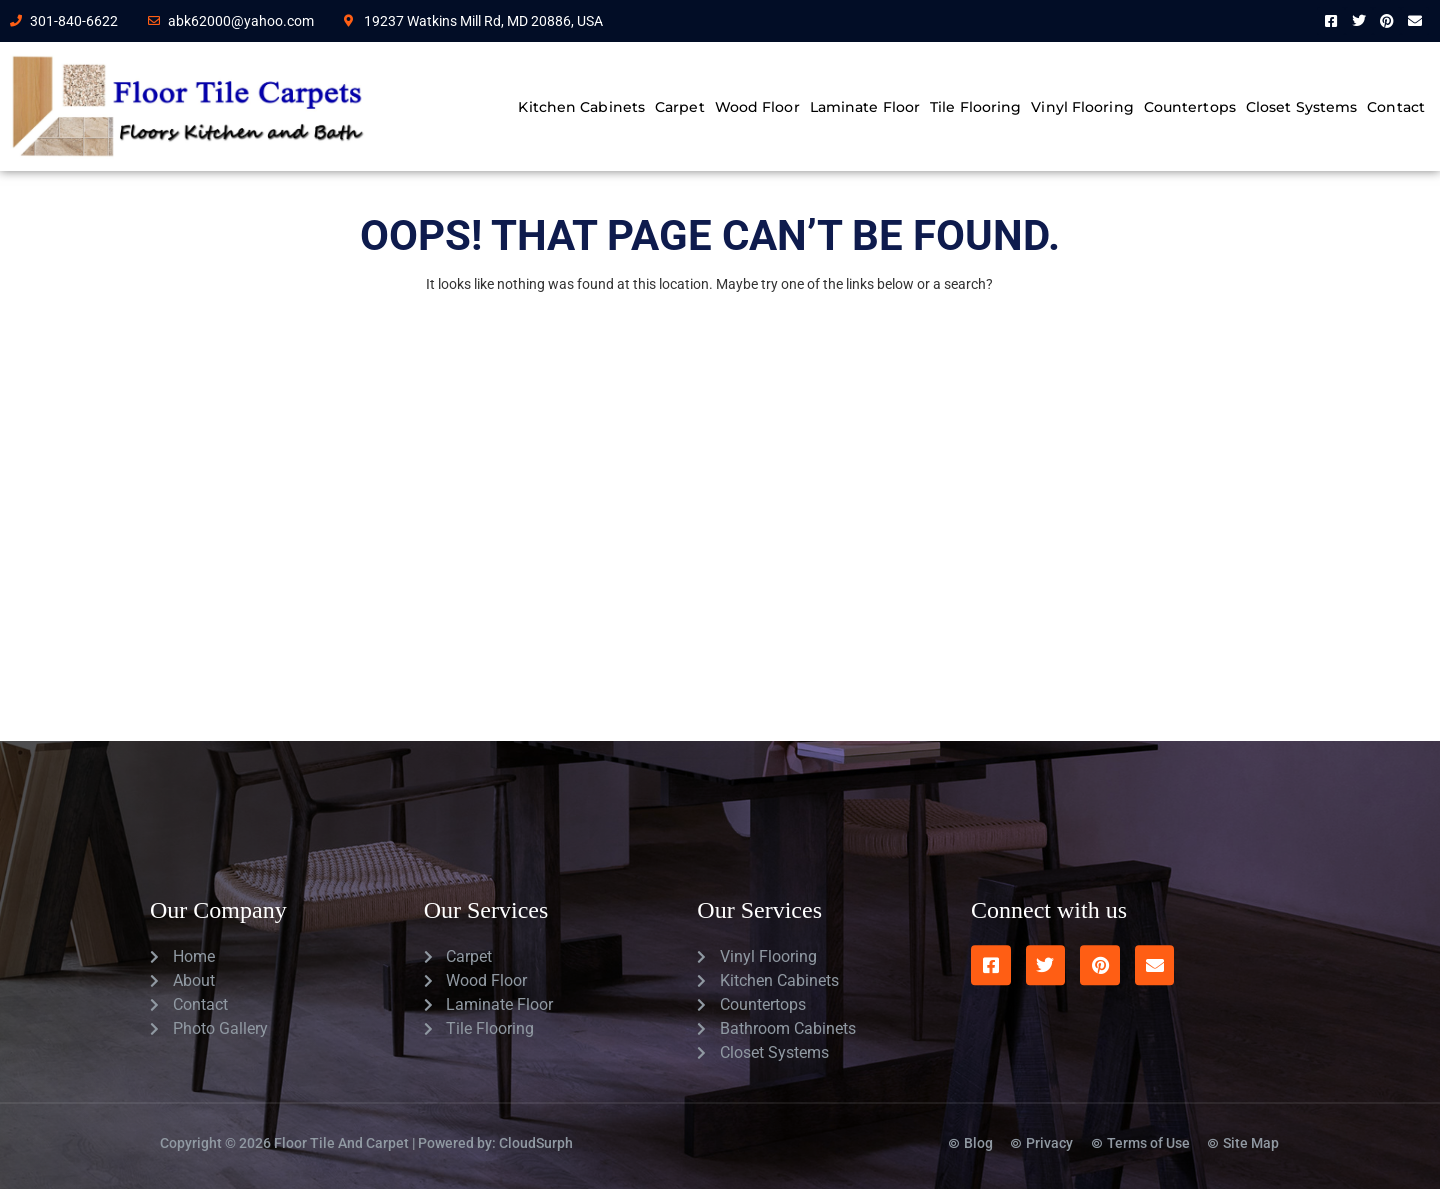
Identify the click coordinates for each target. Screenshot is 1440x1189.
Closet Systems (1301, 107)
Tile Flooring (975, 107)
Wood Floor (757, 107)
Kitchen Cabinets (581, 107)
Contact (1396, 107)
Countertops (1190, 107)
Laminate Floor (865, 107)
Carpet (680, 107)
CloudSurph (536, 1124)
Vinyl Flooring (1082, 107)
